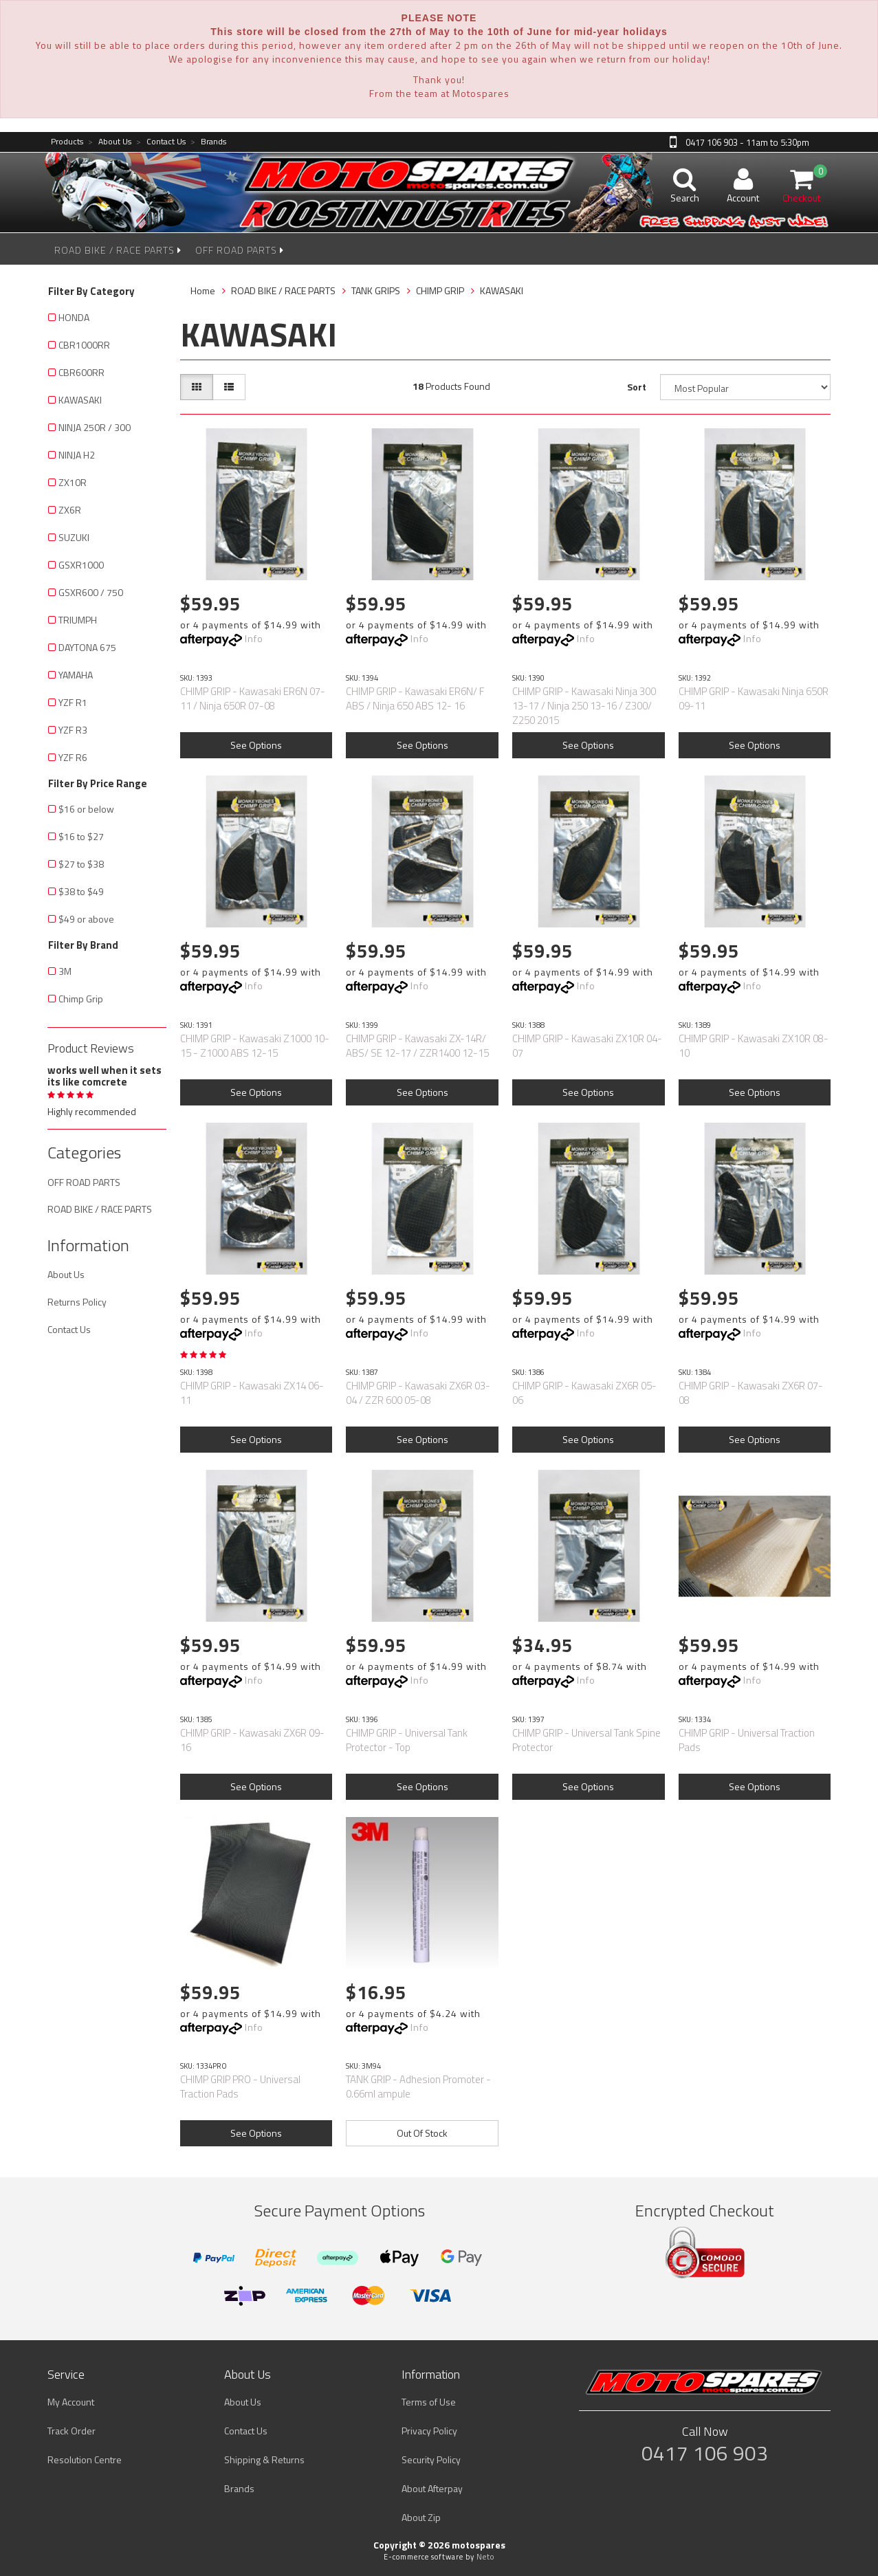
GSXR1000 (81, 565)
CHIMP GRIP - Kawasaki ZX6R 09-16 (252, 1740)
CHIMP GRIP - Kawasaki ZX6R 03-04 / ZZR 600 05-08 (418, 1393)
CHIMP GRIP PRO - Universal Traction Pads (240, 2086)
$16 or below (86, 809)
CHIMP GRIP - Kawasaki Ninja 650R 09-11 (753, 698)
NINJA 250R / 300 (94, 427)
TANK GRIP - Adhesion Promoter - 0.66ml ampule (418, 2086)
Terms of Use (429, 2402)
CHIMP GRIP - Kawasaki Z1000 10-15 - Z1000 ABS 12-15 (254, 1046)
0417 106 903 (704, 2453)
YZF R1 (72, 702)
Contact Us (161, 142)
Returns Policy (77, 1302)
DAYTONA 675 (87, 647)
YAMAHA (75, 675)
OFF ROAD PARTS (239, 250)
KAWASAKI (80, 400)
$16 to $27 (81, 836)
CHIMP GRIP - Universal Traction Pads (747, 1740)
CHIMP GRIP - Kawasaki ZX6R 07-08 (751, 1393)
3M (65, 971)
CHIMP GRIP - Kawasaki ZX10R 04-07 (587, 1046)
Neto (485, 2556)
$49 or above (86, 919)
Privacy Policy (429, 2430)
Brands (208, 142)
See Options (256, 745)
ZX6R (69, 510)
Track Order (71, 2430)
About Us (109, 142)
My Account (70, 2402)
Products (67, 142)
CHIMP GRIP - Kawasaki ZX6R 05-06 (584, 1393)
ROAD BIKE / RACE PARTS (118, 250)
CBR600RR (81, 372)
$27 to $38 (81, 864)
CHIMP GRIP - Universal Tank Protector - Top (407, 1740)
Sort (636, 386)
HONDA (73, 317)
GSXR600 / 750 (90, 592)
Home (202, 290)
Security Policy (431, 2459)
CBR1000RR (84, 345)
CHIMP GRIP (440, 290)
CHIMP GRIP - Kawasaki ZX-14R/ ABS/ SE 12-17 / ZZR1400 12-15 (417, 1046)
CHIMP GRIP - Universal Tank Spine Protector (586, 1740)
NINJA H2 (76, 455)
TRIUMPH (77, 620)
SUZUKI (73, 537)
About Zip (421, 2517)
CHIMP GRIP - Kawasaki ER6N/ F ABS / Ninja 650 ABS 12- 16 (415, 698)
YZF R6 (72, 757)
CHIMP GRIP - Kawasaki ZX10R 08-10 (753, 1046)
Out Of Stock (422, 2133)
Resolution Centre (84, 2459)
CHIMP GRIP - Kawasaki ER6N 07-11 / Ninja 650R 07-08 (252, 698)
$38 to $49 (81, 891)
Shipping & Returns (264, 2459)
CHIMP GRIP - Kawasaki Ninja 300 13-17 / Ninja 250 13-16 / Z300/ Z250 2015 (584, 705)
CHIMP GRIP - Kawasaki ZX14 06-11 (252, 1393)
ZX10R (72, 482)
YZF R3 (72, 730)
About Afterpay (432, 2488)
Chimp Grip (80, 998)
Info (254, 638)
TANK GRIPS (375, 290)
